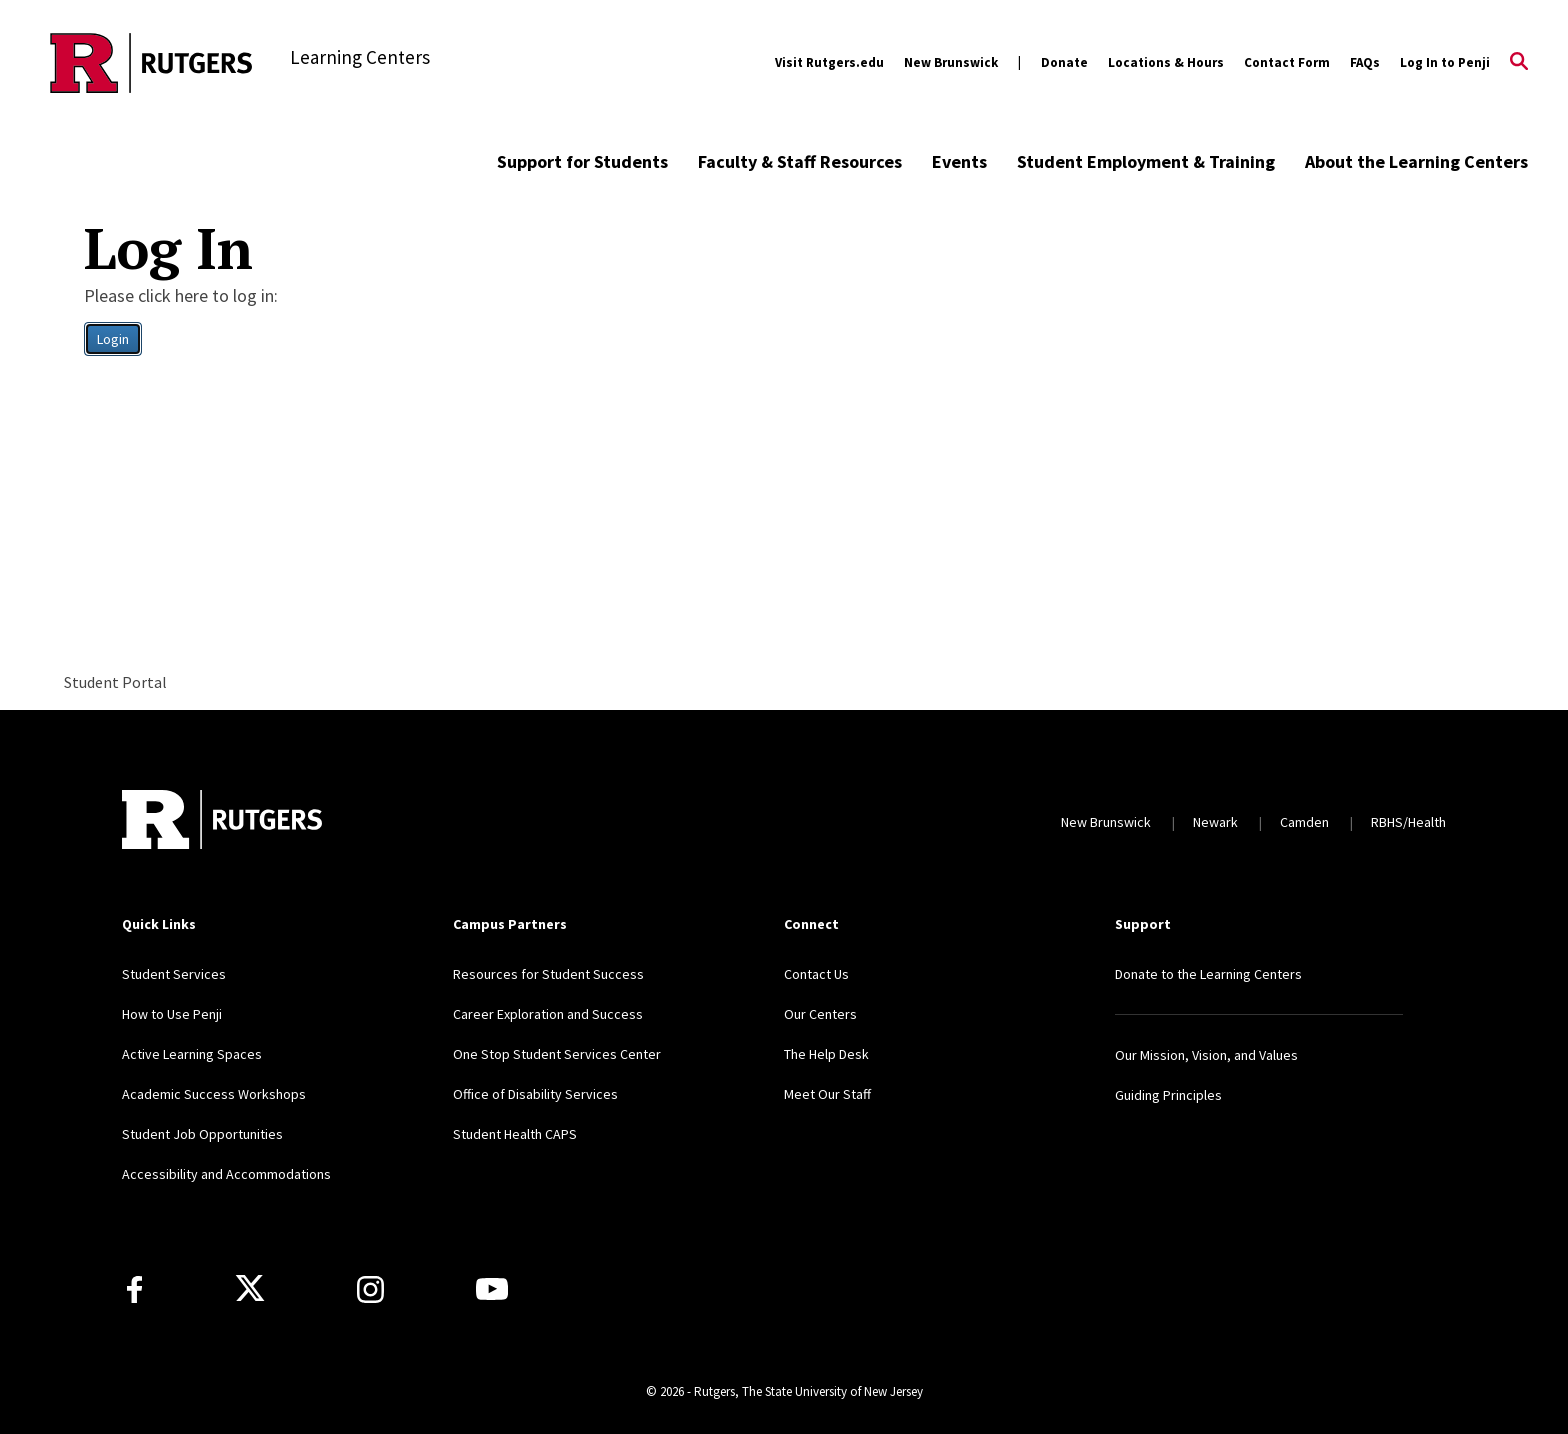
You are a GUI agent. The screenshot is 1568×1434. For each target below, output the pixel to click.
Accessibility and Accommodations (226, 1174)
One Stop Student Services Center (557, 1054)
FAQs (1365, 62)
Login (113, 339)
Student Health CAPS (515, 1134)
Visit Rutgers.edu (829, 62)
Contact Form (1287, 62)
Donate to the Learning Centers (1208, 974)
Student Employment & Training (1146, 161)
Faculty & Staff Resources (800, 161)
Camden (1304, 822)
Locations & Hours (1166, 62)
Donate (1064, 62)
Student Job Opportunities (202, 1134)
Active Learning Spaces (192, 1054)
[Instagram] (370, 1289)
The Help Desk (826, 1054)
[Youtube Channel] (492, 1289)
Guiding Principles (1168, 1095)
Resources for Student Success (548, 974)
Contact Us (816, 974)
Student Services (174, 974)
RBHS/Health (1408, 822)
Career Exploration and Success (548, 1014)
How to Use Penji (172, 1014)
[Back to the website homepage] (151, 63)
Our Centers (820, 1014)
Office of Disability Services (535, 1094)
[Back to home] (222, 822)
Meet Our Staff (827, 1094)
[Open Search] (1519, 63)
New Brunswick (951, 62)
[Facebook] (134, 1289)
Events (959, 161)
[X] (250, 1289)
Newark (1215, 822)
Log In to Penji (1445, 62)
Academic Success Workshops (214, 1094)
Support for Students (582, 161)
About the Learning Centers (1416, 161)
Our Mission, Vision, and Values (1206, 1055)
